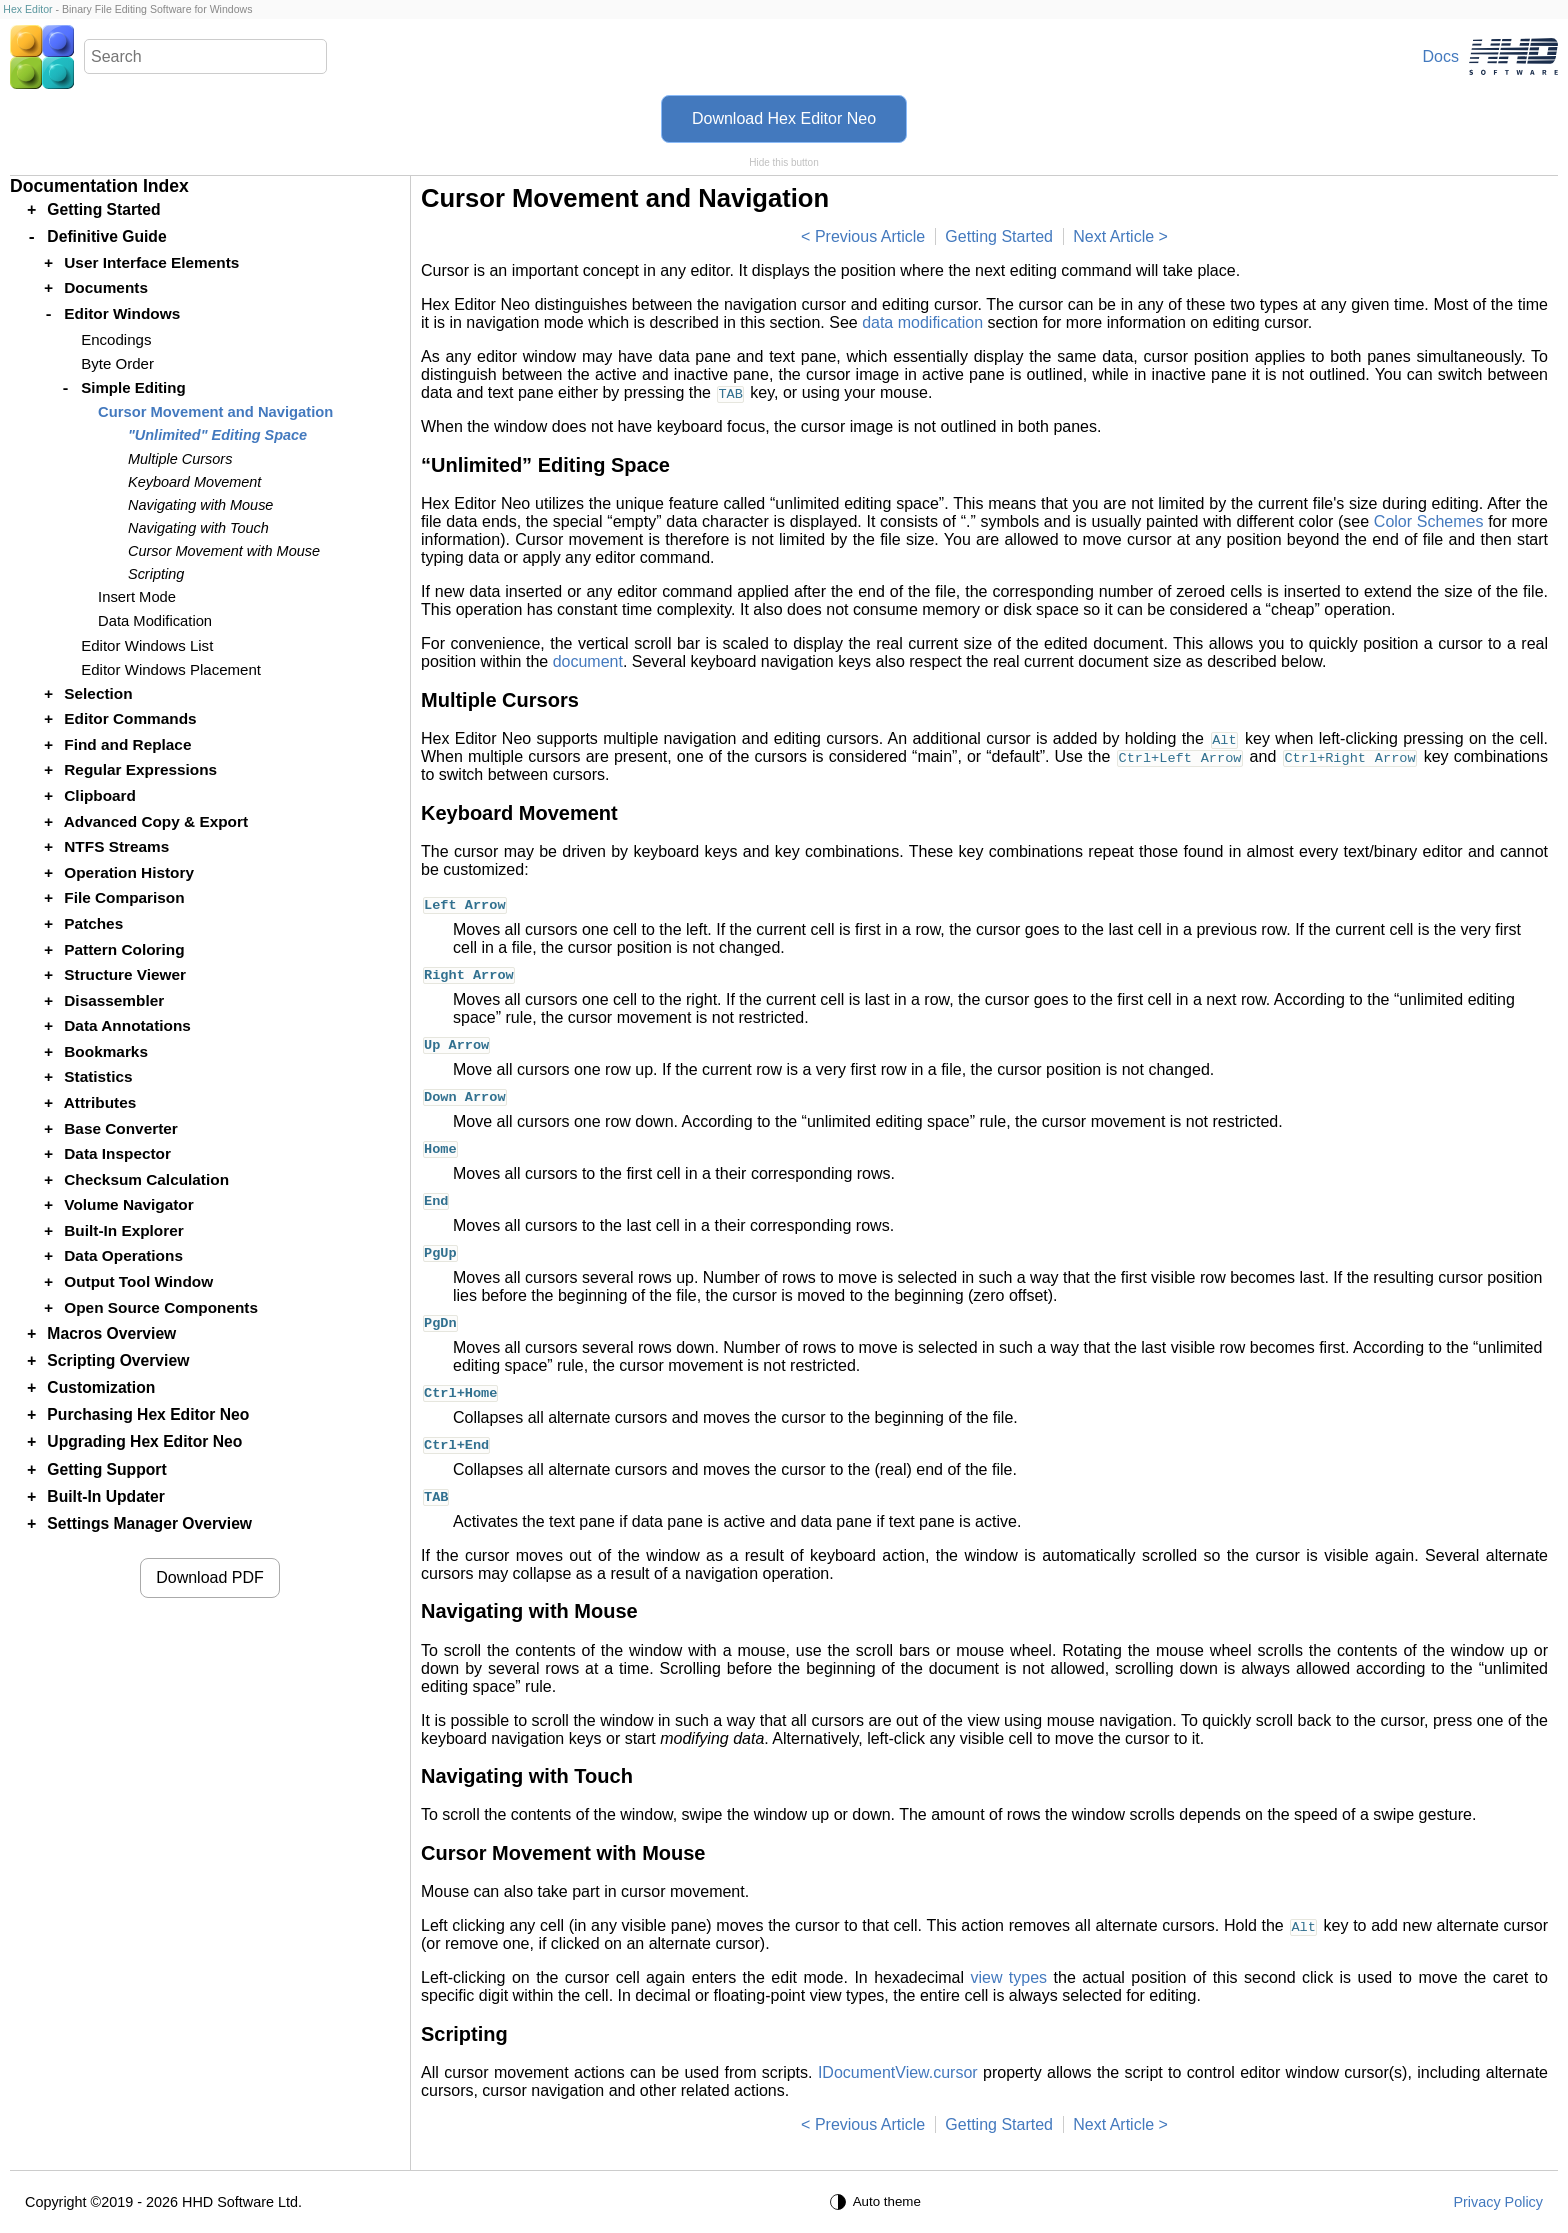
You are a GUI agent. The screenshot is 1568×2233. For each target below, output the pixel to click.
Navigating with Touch (198, 528)
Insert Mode (137, 597)
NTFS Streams (116, 846)
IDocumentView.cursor (898, 2072)
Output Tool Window (138, 1281)
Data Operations (123, 1255)
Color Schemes (1429, 521)
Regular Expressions (140, 769)
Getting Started (999, 236)
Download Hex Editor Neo (784, 118)
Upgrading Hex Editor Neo (144, 1441)
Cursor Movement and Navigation (215, 412)
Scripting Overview (118, 1360)
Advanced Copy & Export (156, 821)
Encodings (116, 339)
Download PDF (210, 1577)
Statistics (98, 1076)
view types (1008, 1977)
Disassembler (114, 1000)
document (588, 661)
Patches (93, 923)
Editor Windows (122, 313)
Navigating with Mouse (200, 505)
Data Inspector (117, 1153)
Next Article (1113, 236)
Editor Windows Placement (171, 669)
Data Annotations (127, 1025)
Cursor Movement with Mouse (224, 551)
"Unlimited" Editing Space (217, 435)
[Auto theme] (878, 2202)
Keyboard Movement (194, 482)
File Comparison (124, 897)
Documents (106, 287)
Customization (101, 1387)
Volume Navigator (128, 1204)
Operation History (129, 872)
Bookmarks (106, 1051)
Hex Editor (27, 9)
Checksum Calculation (146, 1179)
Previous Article (870, 236)
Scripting (156, 574)
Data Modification (155, 621)
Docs (1441, 56)
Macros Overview (111, 1333)
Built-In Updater (106, 1496)
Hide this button (784, 162)
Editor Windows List (147, 645)
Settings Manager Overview (149, 1523)
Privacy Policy (1498, 2202)
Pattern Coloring (124, 949)
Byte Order (117, 363)
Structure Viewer (125, 974)
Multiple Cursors (180, 459)
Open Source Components (161, 1307)
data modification (922, 322)
